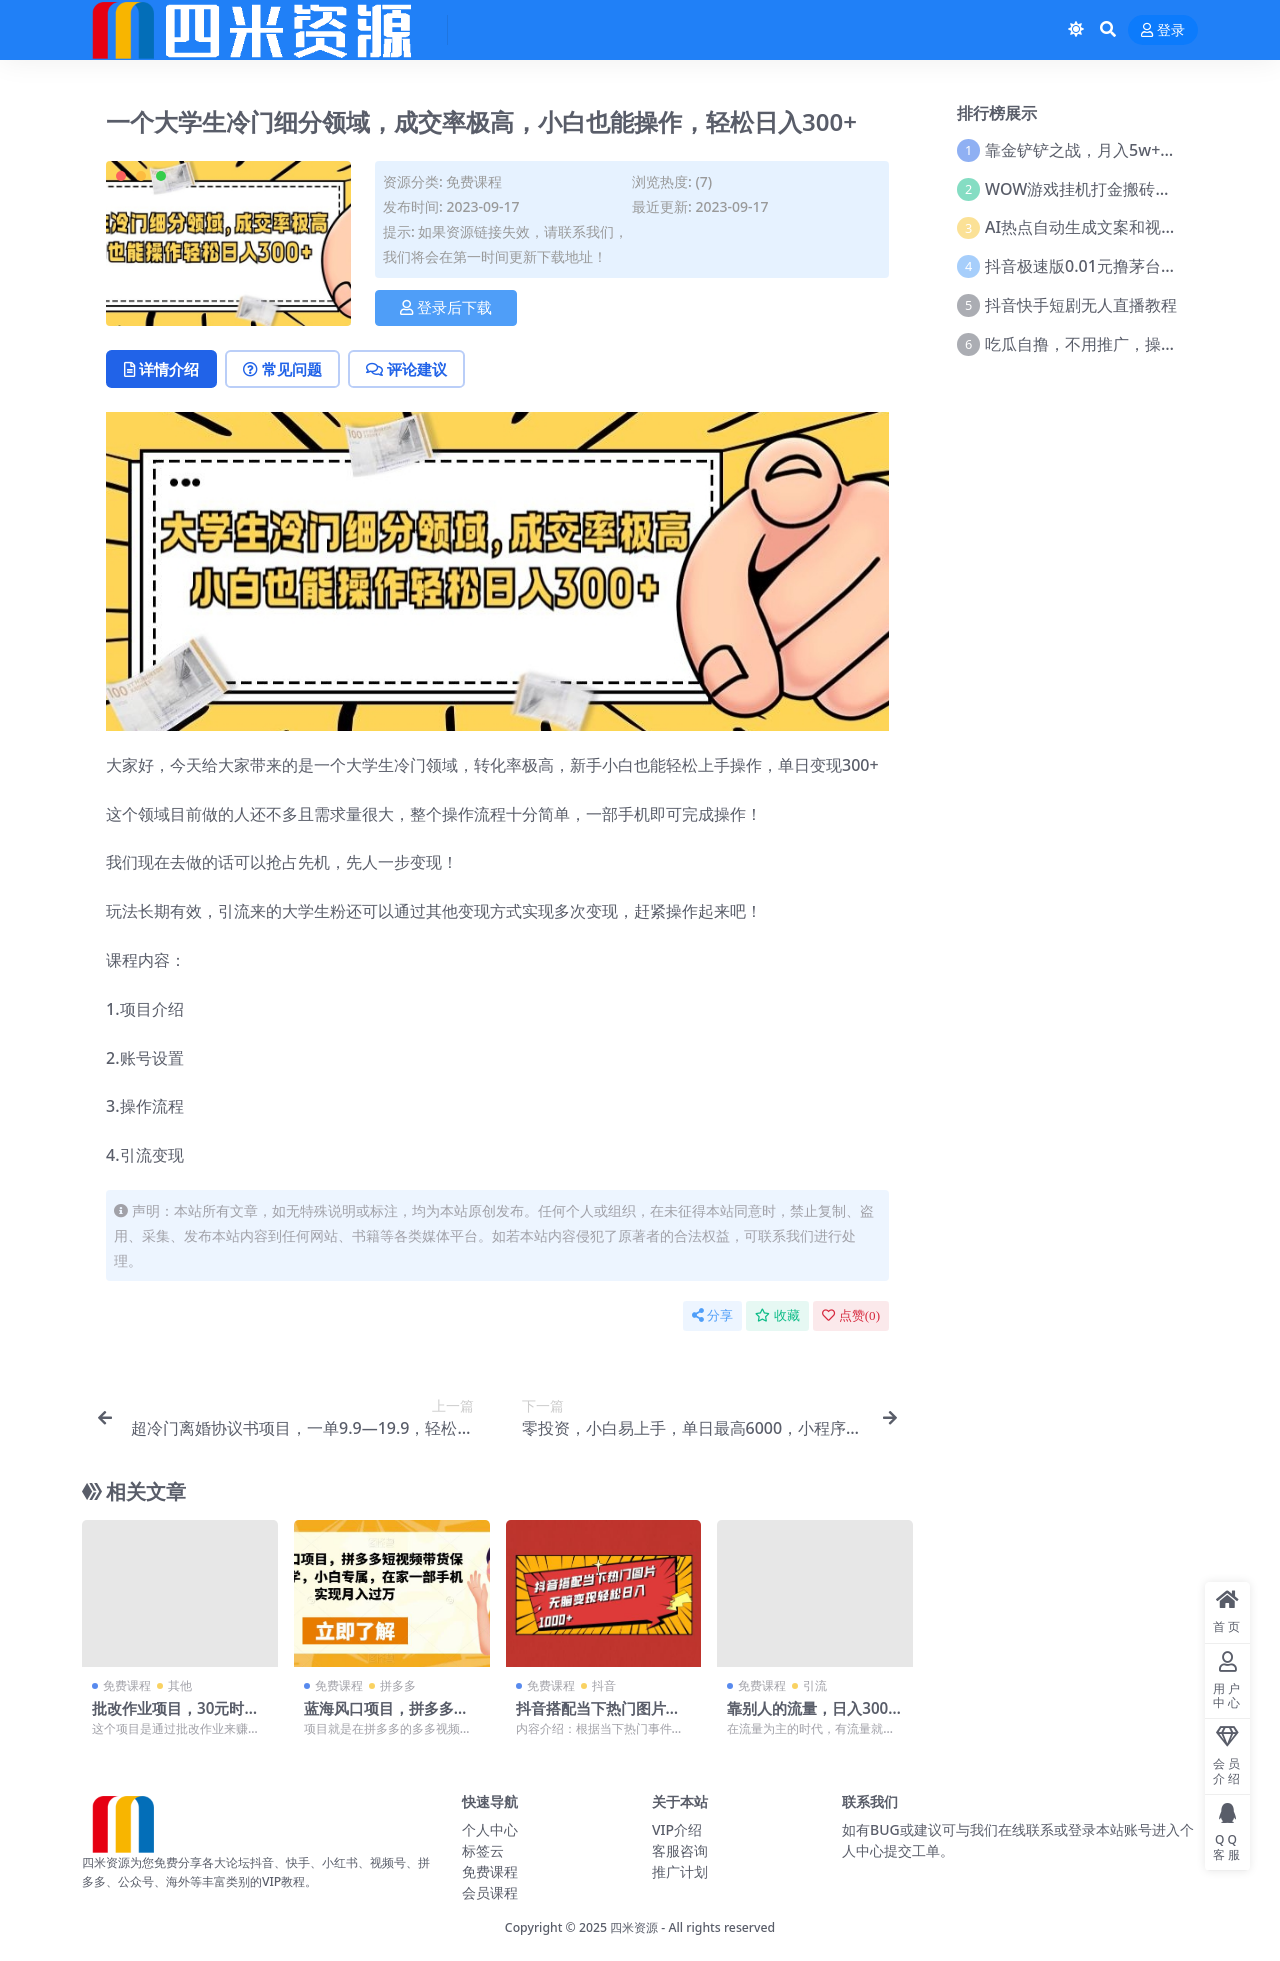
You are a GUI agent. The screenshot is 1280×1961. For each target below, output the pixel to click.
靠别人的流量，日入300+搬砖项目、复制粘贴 (807, 1717)
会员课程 (490, 1892)
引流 (815, 1685)
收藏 (777, 1315)
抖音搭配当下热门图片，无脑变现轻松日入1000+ (598, 1717)
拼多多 (398, 1685)
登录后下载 (446, 308)
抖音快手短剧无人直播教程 (1081, 305)
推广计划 (680, 1871)
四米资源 (634, 1927)
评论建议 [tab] (406, 369)
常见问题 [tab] (282, 369)
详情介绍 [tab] (161, 369)
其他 (180, 1685)
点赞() (851, 1315)
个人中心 (490, 1829)
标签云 (483, 1850)
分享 (712, 1315)
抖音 (604, 1685)
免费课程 (474, 181)
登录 (1163, 30)
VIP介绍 (677, 1829)
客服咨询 (680, 1850)
